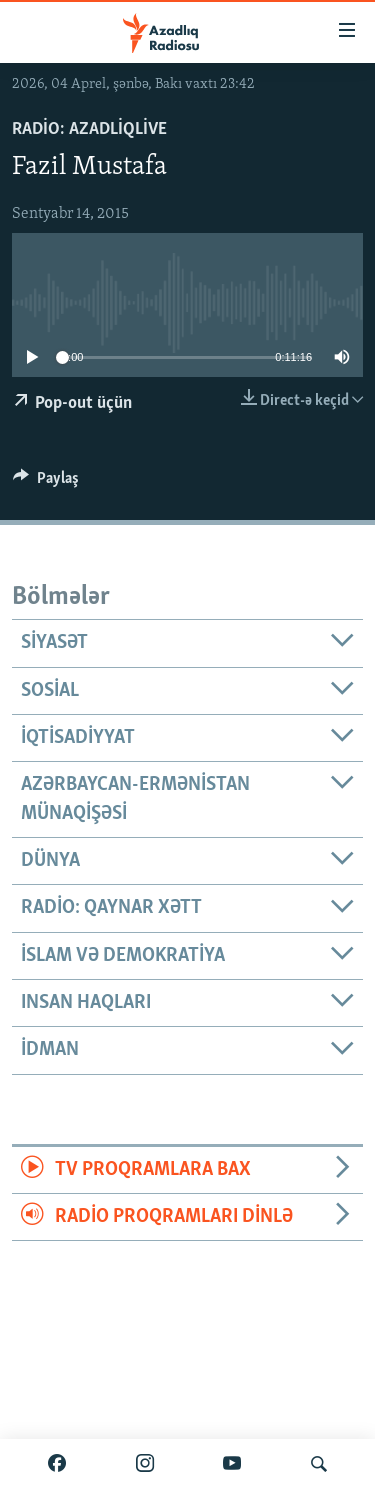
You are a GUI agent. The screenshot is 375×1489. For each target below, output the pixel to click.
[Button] (46, 483)
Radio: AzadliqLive (89, 129)
